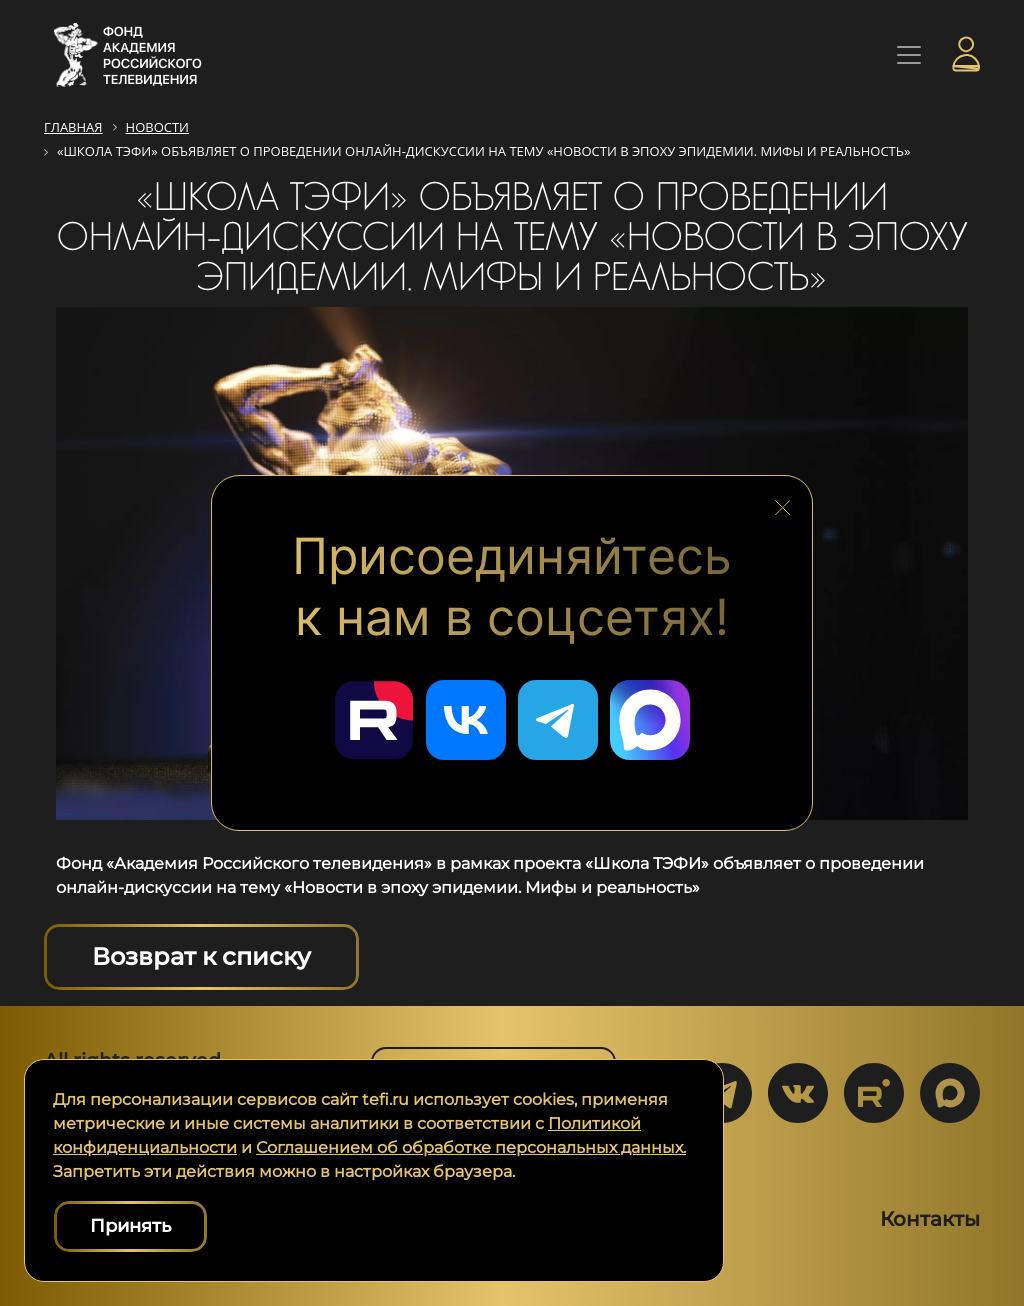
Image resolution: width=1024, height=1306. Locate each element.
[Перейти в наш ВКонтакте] (466, 720)
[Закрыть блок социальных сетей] (783, 503)
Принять (130, 1226)
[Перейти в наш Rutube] (374, 720)
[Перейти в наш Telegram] (558, 720)
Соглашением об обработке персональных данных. (471, 1147)
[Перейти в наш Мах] (650, 720)
